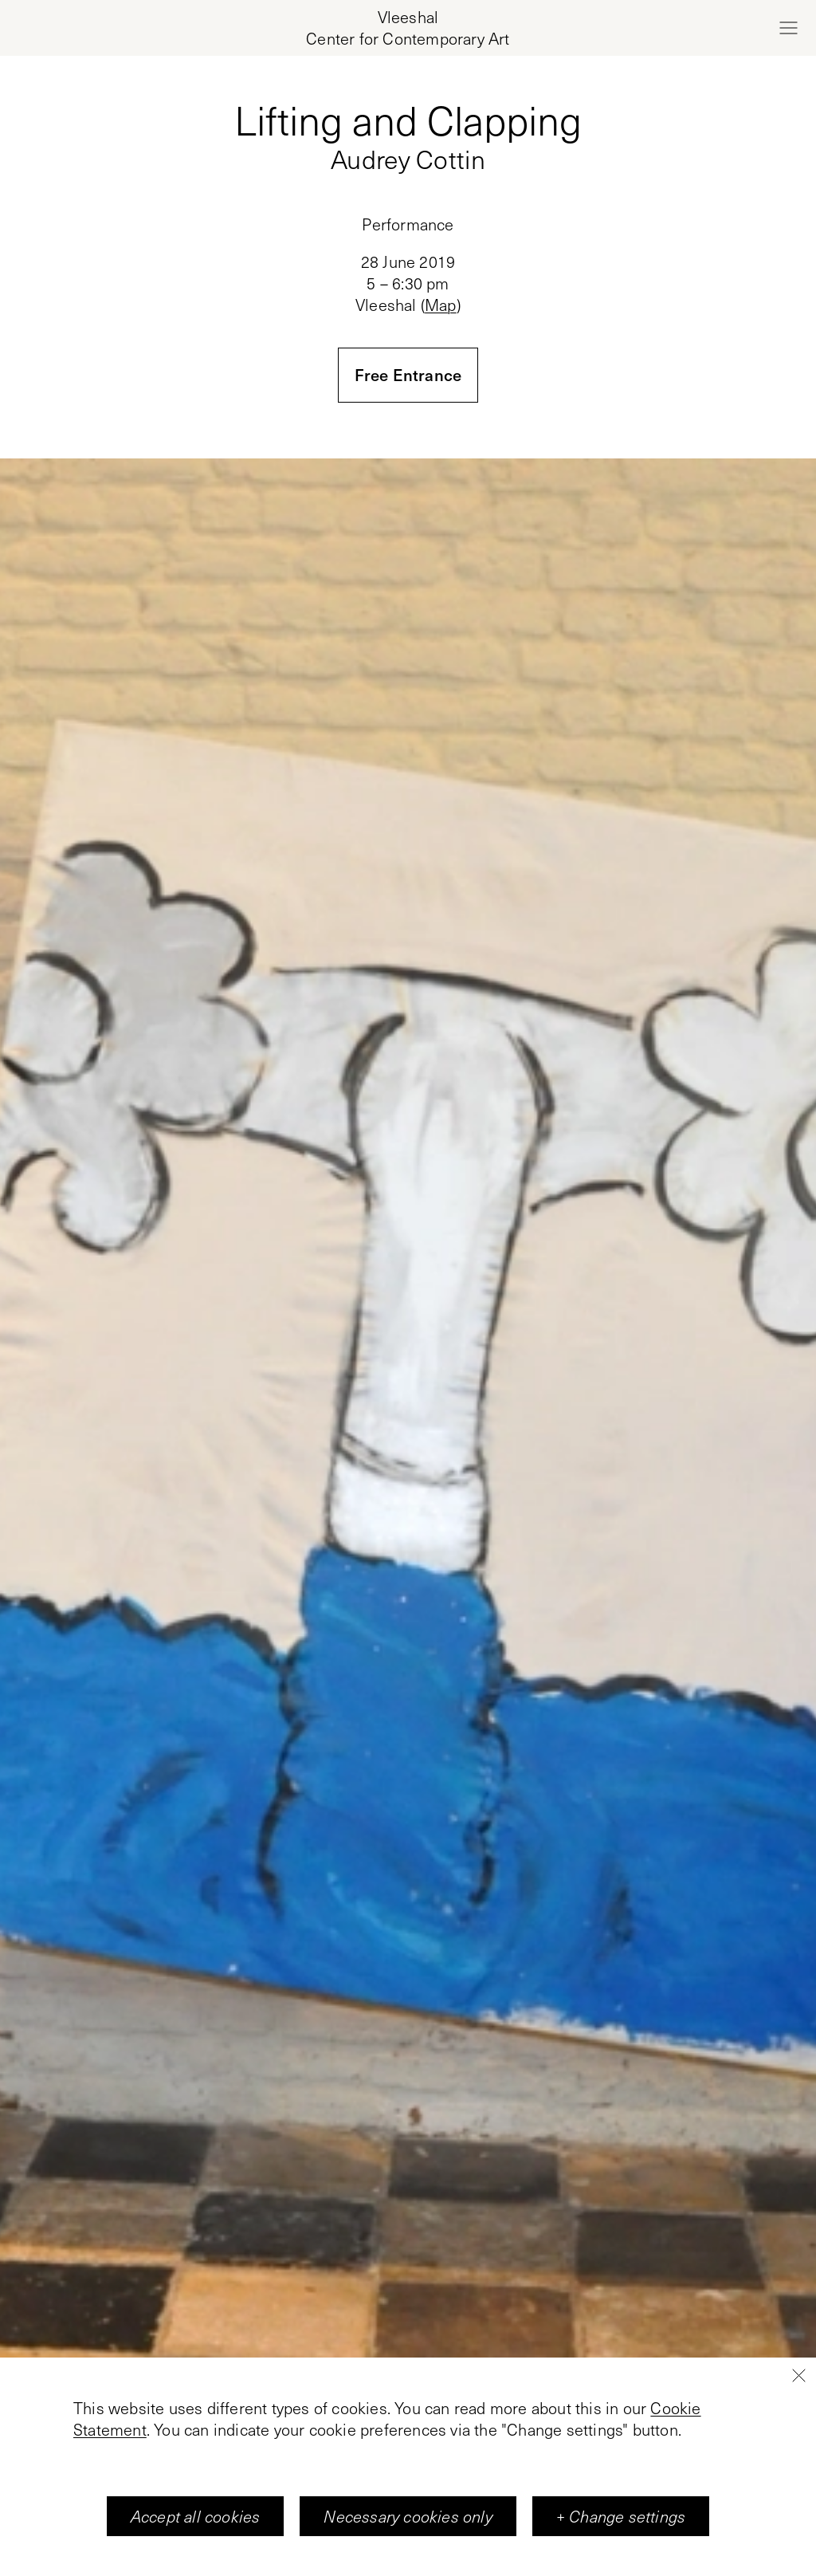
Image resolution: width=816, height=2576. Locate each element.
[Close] (798, 2411)
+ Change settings (620, 2551)
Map (441, 304)
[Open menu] (788, 28)
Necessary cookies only (408, 2551)
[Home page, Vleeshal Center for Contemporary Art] (407, 27)
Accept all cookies (196, 2551)
